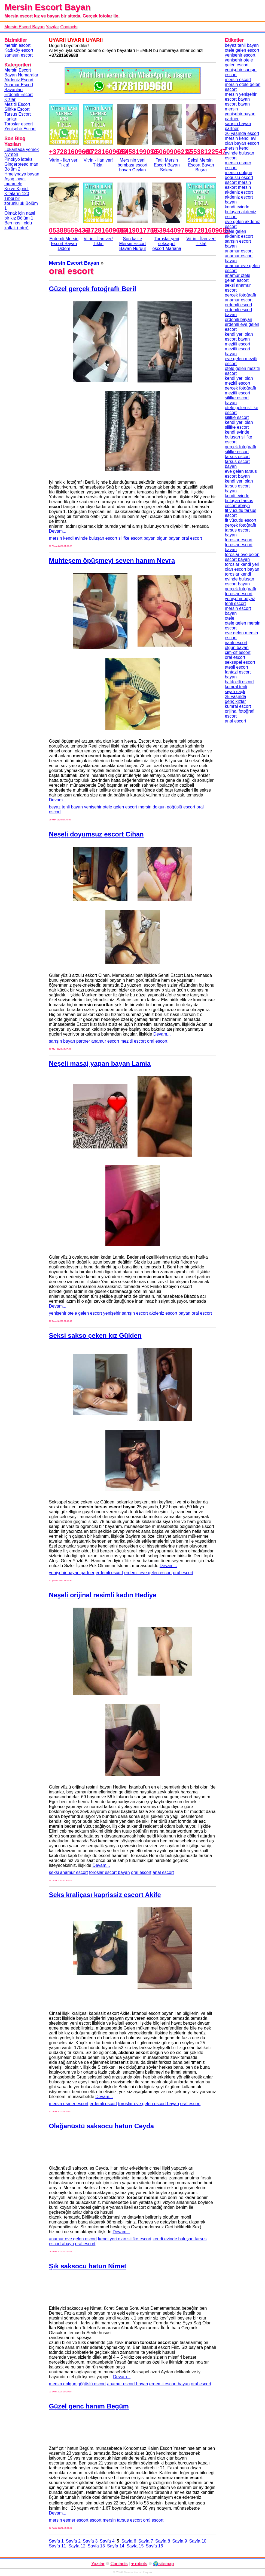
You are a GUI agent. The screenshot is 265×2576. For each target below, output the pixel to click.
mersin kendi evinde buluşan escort (83, 538)
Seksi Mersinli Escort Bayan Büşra (201, 165)
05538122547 (206, 151)
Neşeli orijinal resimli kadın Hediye (103, 1595)
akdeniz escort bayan (169, 1313)
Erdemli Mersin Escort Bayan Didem (63, 243)
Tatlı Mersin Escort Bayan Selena (167, 165)
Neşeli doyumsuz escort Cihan (96, 834)
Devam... (57, 531)
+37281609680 (71, 151)
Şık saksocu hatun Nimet (87, 2266)
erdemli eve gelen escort (148, 1572)
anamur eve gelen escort (73, 2239)
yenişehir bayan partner (72, 1572)
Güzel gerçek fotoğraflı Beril (92, 288)
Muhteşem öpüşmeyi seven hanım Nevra (112, 560)
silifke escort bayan (137, 538)
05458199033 (137, 151)
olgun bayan (168, 538)
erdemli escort (109, 1572)
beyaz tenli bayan (66, 807)
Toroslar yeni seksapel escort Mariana (166, 243)
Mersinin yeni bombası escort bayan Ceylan (132, 165)
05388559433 (69, 230)
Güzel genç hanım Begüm (89, 2406)
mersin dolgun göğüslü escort (166, 807)
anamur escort (105, 1041)
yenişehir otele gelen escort (110, 807)
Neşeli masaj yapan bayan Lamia (100, 1063)
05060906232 (172, 151)
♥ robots (139, 2563)
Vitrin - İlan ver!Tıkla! (63, 162)
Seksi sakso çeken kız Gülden (95, 1335)
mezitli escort (133, 1041)
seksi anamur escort (68, 1872)
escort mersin (103, 2520)
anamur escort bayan (127, 2384)
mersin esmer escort (69, 2103)
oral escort (192, 538)
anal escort (163, 1872)
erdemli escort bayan (169, 2384)
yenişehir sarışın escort (125, 1313)
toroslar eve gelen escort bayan (148, 2103)
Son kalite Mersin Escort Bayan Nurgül (132, 243)
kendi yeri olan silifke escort (124, 2239)
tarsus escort (129, 2520)
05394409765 (172, 230)
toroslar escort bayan (109, 1872)
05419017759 (137, 230)
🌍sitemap (163, 2563)
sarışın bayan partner (69, 1041)
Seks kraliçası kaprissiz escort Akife (105, 1894)
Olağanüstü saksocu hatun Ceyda (101, 2126)
